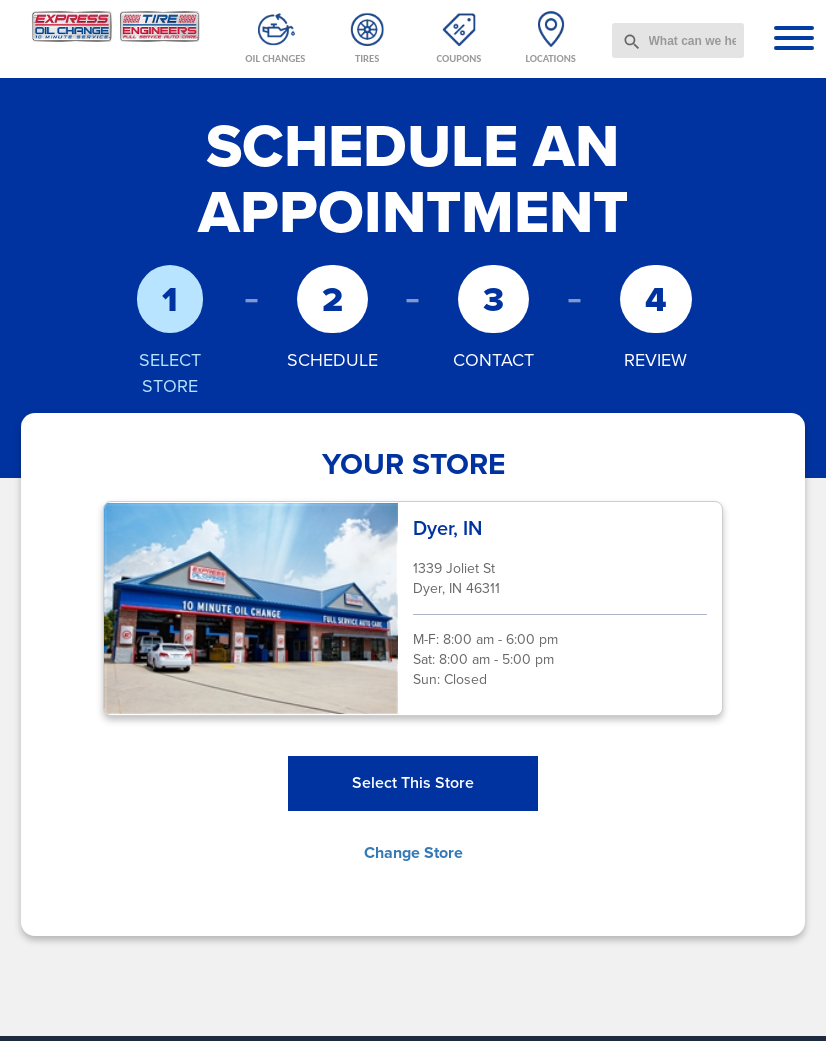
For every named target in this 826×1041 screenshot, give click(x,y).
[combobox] (678, 40)
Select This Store (413, 782)
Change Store (413, 852)
